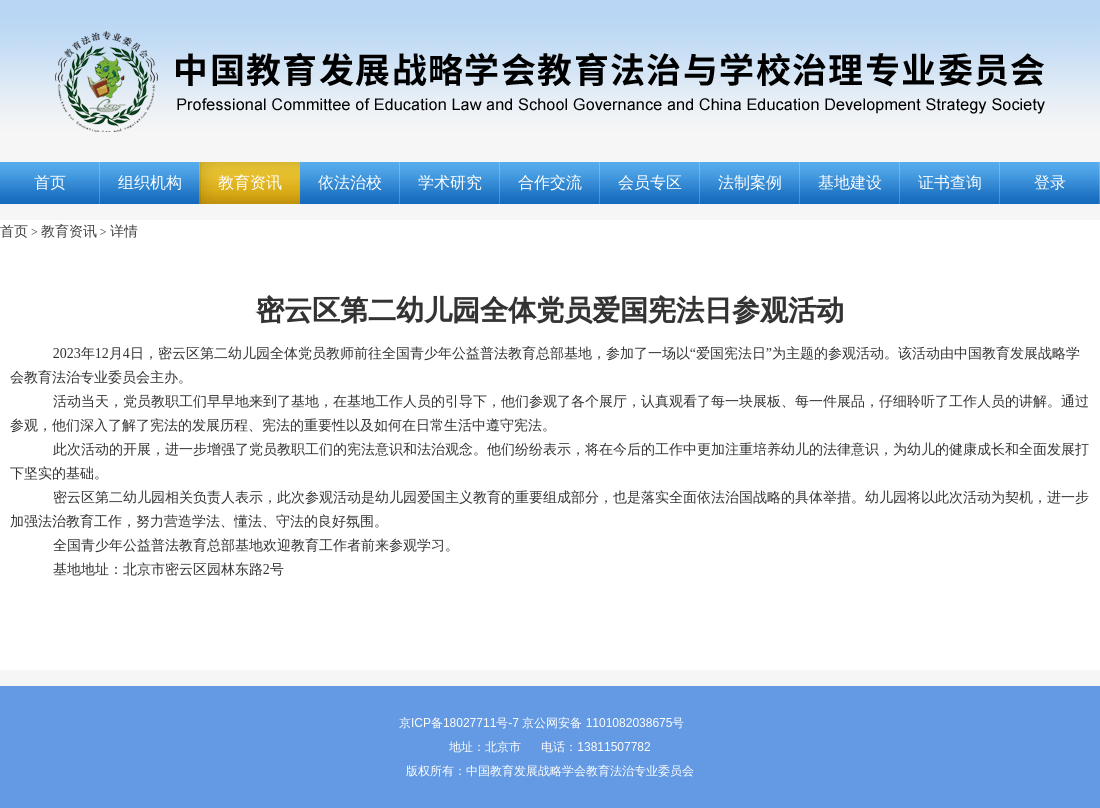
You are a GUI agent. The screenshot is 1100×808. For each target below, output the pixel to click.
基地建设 (850, 182)
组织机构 (150, 182)
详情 (124, 231)
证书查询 (950, 182)
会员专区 (650, 182)
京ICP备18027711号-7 (459, 723)
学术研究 (450, 182)
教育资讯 (250, 182)
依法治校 (350, 182)
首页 (50, 182)
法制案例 (750, 182)
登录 (1050, 182)
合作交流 (550, 182)
